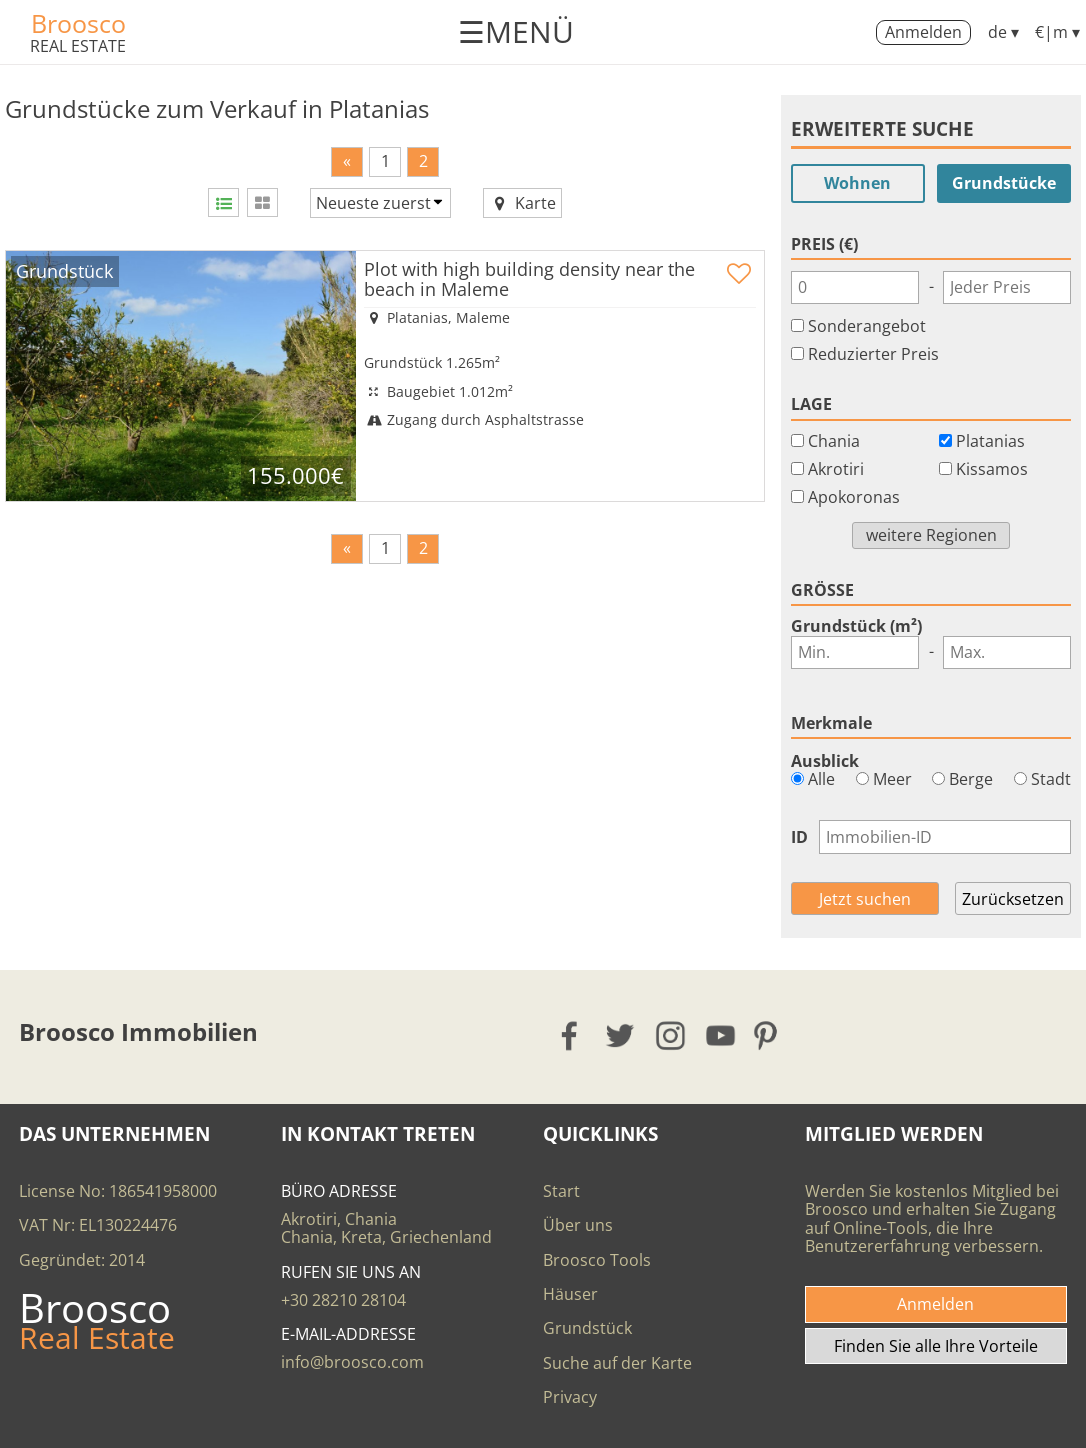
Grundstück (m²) (856, 626)
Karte (522, 203)
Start (561, 1191)
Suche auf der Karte (617, 1363)
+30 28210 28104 (343, 1300)
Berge (962, 779)
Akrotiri (836, 469)
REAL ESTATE (78, 46)
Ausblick (825, 761)
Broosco (78, 23)
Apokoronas (854, 497)
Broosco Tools (597, 1260)
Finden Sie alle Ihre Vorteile (936, 1346)
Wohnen (857, 183)
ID (799, 837)
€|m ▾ (1057, 32)
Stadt (1042, 779)
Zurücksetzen (1013, 899)
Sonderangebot (867, 326)
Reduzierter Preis (873, 354)
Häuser (570, 1294)
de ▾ (1003, 32)
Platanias (990, 441)
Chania (834, 441)
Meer (884, 779)
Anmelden (923, 32)
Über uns (578, 1225)
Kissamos (992, 469)
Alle (813, 779)
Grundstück (587, 1328)
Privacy (570, 1397)
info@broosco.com (352, 1362)
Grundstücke (1004, 183)
